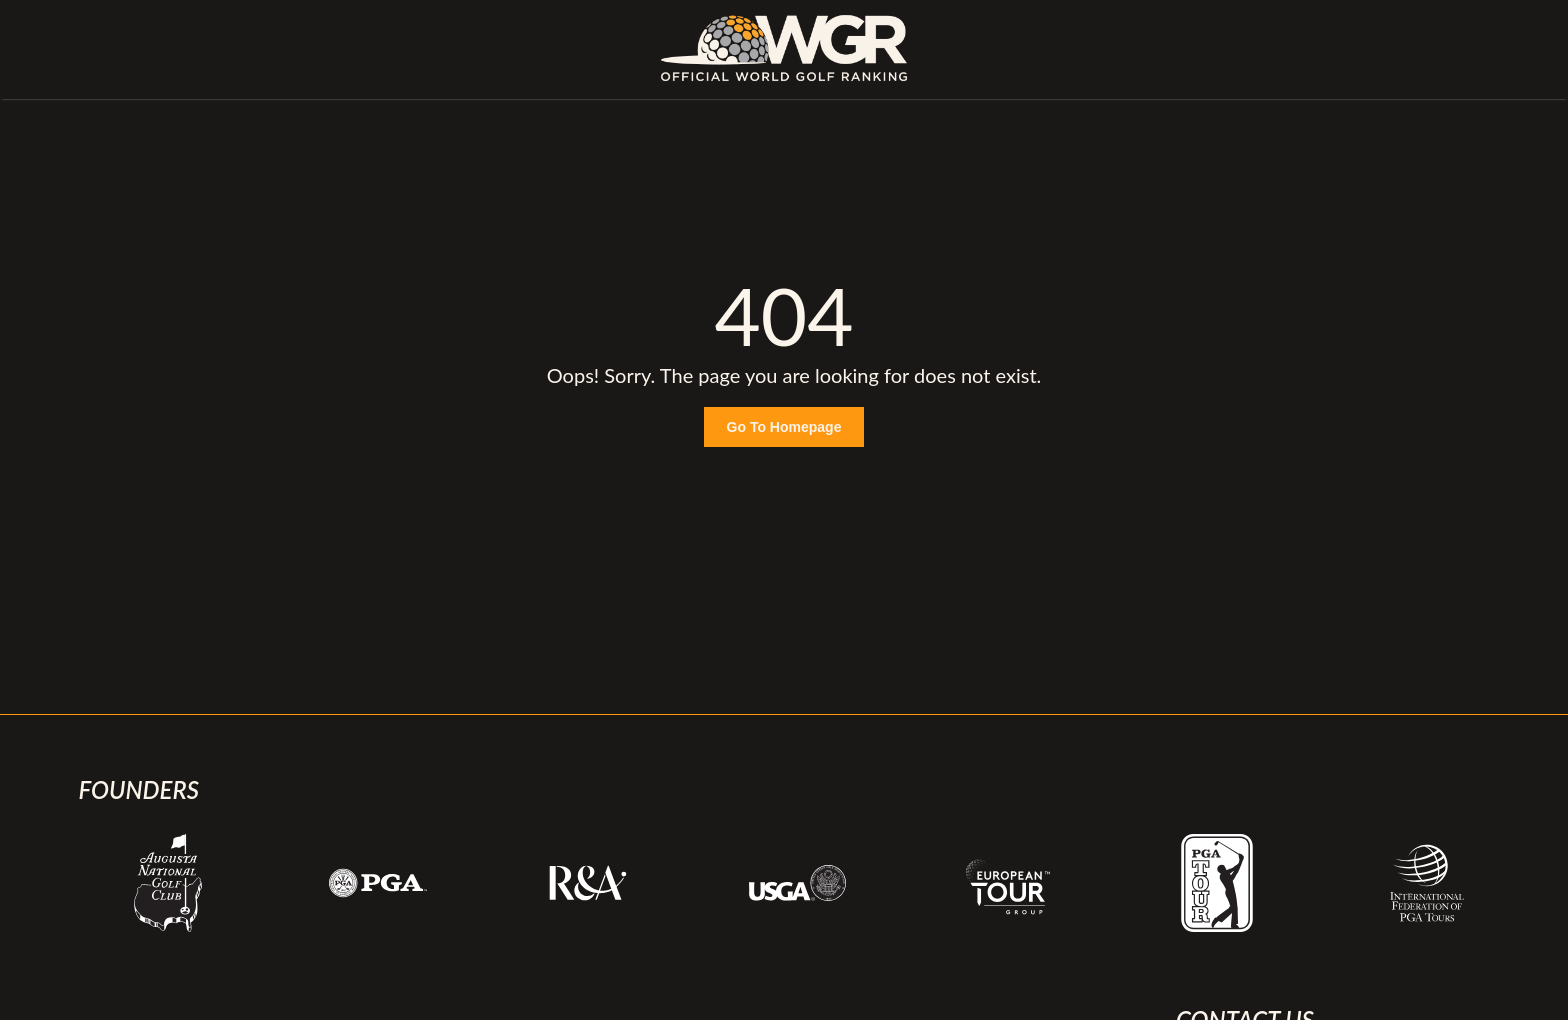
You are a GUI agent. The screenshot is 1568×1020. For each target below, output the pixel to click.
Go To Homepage (784, 427)
